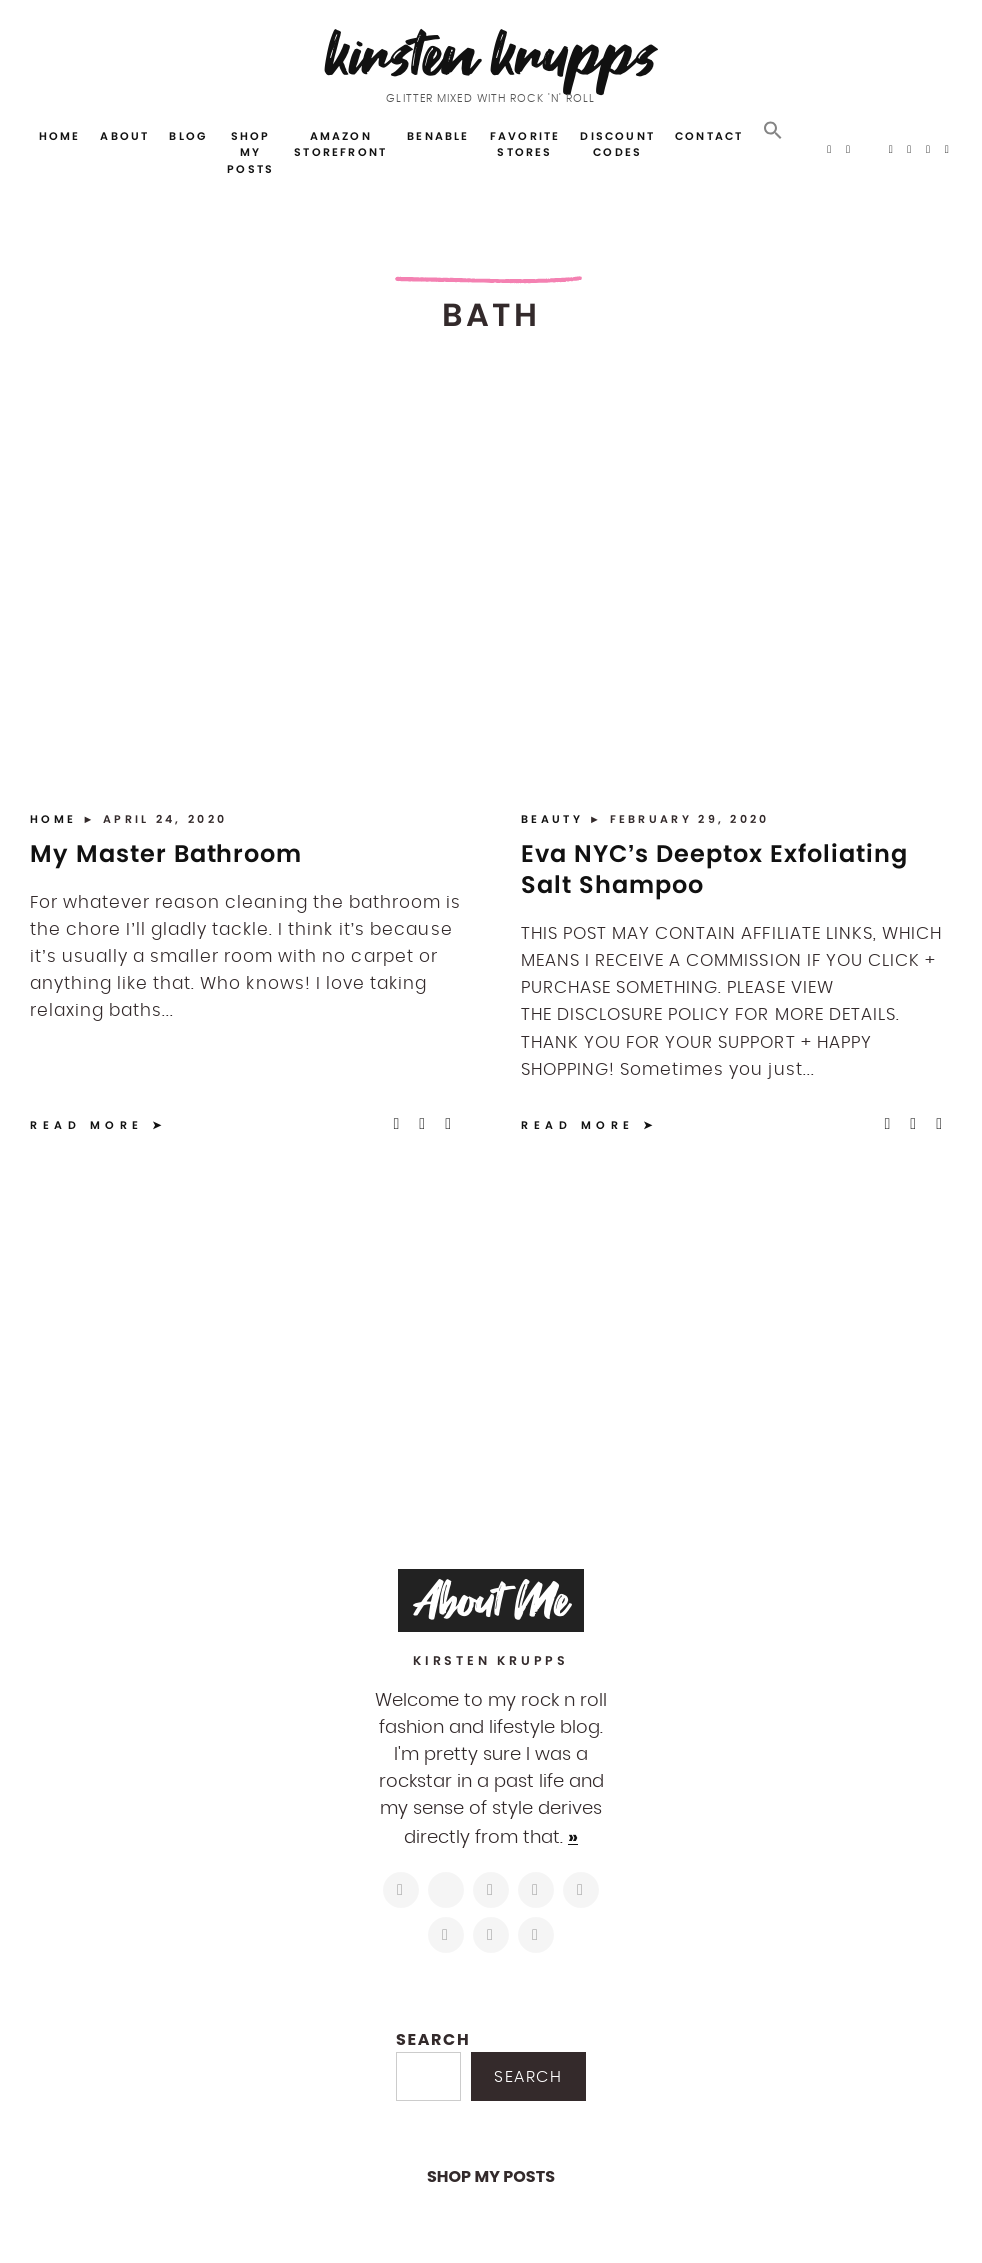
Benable (438, 136)
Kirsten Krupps (491, 54)
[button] (773, 131)
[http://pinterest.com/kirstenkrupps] (536, 1890)
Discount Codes (617, 144)
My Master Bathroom (166, 853)
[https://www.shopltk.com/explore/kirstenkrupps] (446, 1935)
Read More (87, 1125)
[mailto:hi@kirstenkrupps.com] (491, 1935)
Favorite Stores (525, 144)
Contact (709, 136)
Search (433, 2039)
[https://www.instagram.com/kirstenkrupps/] (401, 1890)
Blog (188, 136)
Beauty (555, 819)
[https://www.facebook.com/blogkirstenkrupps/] (491, 1890)
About (124, 136)
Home (60, 136)
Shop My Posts (250, 152)
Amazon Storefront (340, 144)
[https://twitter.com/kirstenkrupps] (446, 1890)
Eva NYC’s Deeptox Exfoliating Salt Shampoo (714, 869)
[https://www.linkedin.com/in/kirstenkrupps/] (581, 1890)
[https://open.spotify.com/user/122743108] (536, 1935)
